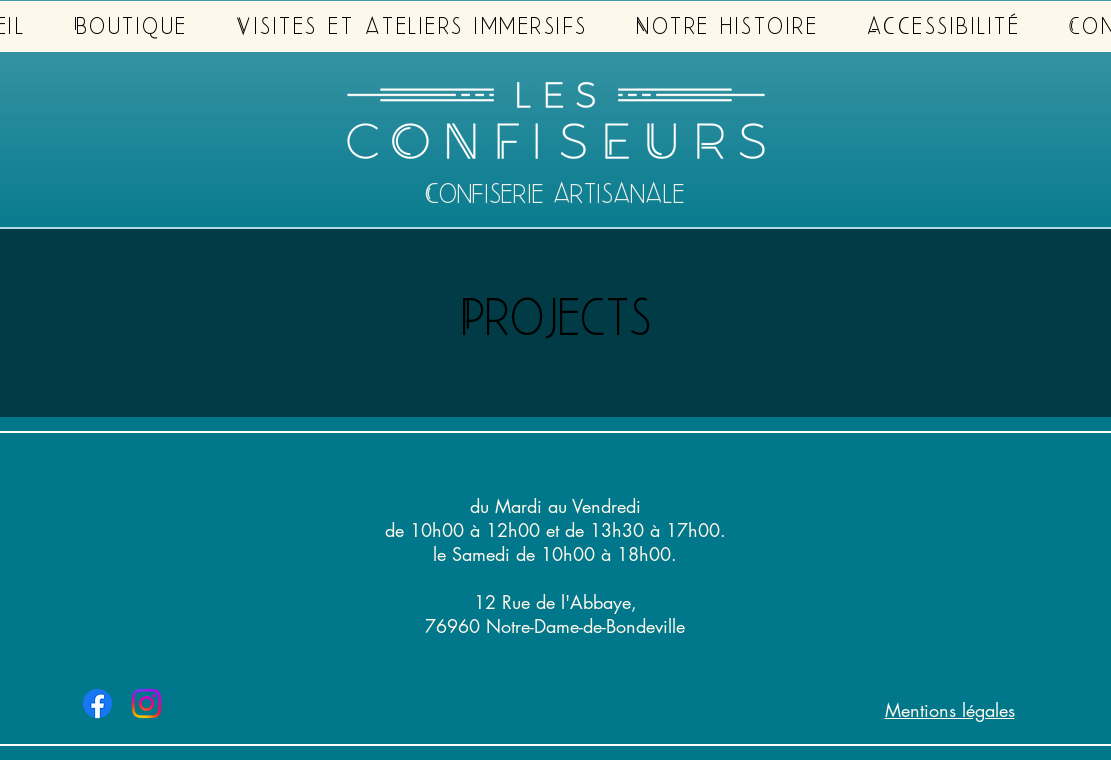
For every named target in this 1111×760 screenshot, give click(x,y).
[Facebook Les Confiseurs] (97, 703)
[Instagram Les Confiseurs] (146, 703)
